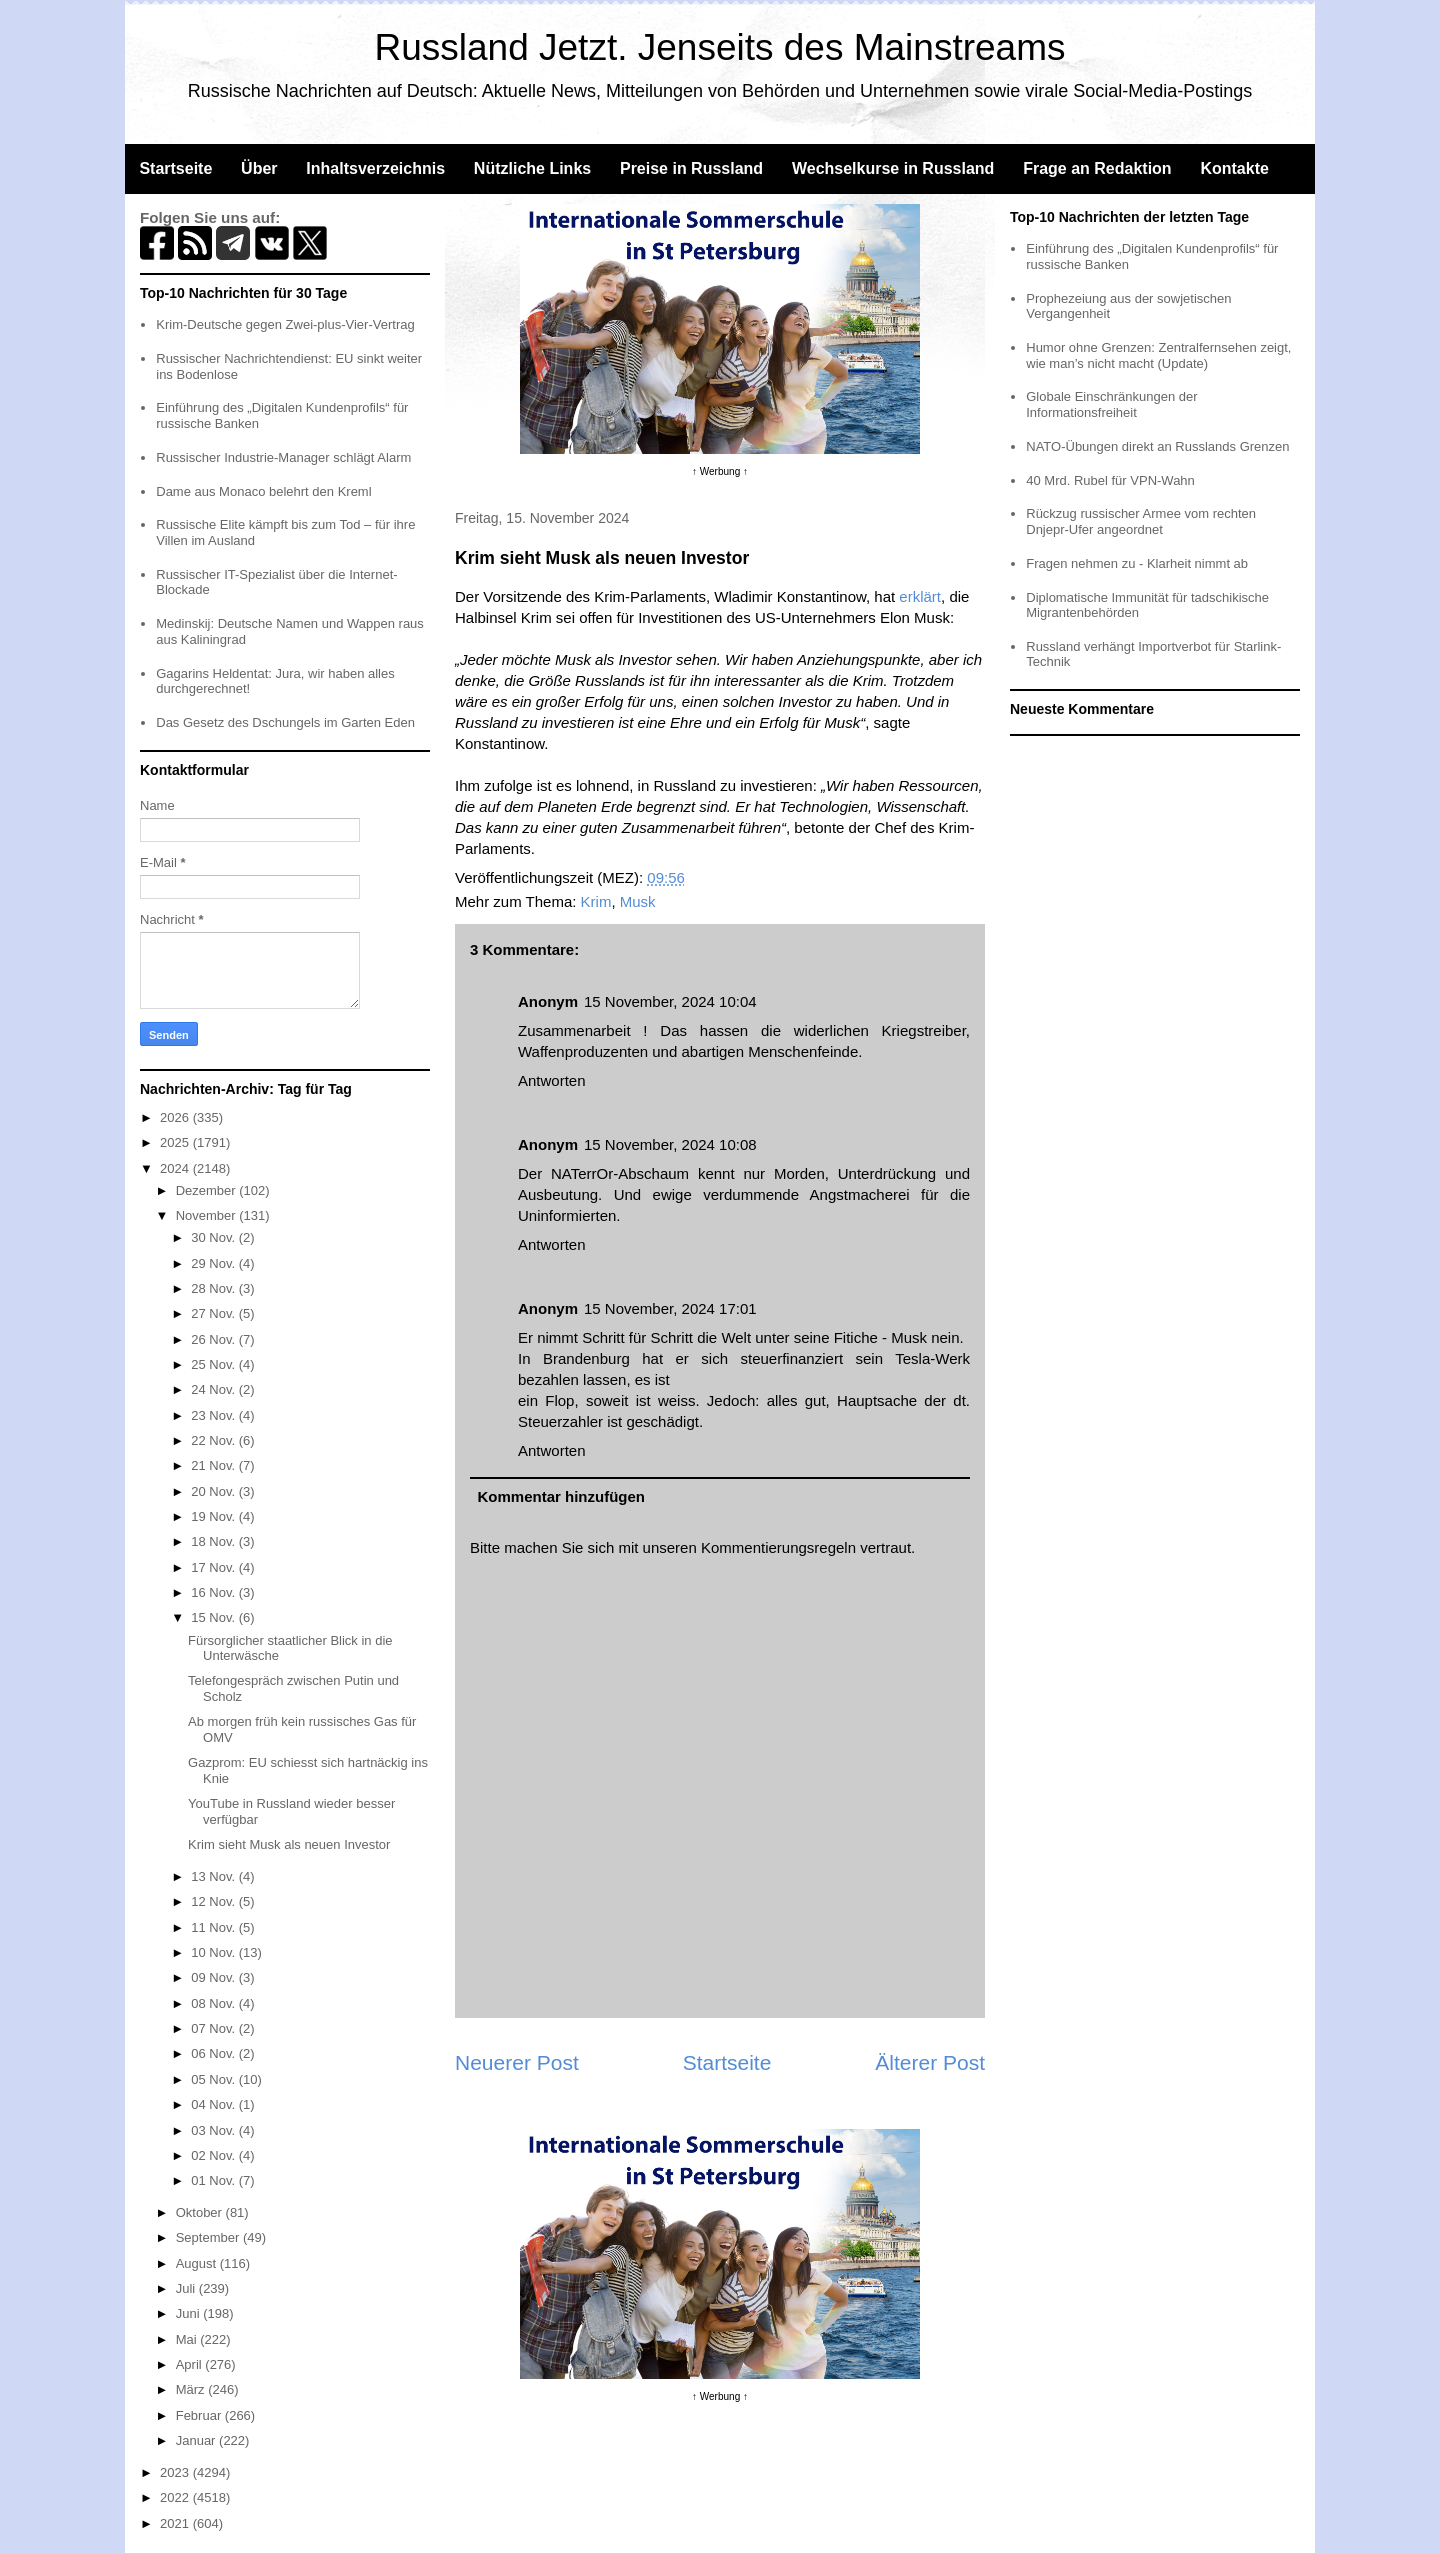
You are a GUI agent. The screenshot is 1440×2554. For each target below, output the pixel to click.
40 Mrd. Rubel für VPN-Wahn (1110, 480)
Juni (189, 2313)
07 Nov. (214, 2028)
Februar (200, 2415)
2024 (176, 1168)
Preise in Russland (691, 168)
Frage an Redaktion (1097, 168)
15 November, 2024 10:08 (670, 1144)
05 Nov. (214, 2079)
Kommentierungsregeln (778, 1547)
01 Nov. (214, 2180)
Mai (188, 2339)
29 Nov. (214, 1263)
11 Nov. (214, 1927)
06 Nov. (214, 2053)
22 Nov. (214, 1440)
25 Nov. (214, 1364)
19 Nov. (214, 1516)
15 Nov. (214, 1617)
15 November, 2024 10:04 (670, 1001)
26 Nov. (214, 1339)
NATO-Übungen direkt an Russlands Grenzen (1157, 446)
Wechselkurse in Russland (893, 168)
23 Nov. (214, 1415)
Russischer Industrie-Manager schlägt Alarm (283, 457)
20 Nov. (214, 1491)
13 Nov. (214, 1876)
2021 (176, 2523)
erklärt (920, 596)
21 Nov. (214, 1465)
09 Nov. (214, 1977)
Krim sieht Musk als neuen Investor (289, 1844)
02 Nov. (214, 2155)
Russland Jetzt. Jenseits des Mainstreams (720, 47)
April (191, 2364)
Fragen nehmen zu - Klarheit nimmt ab (1137, 563)
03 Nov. (214, 2130)
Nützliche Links (532, 168)
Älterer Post (930, 2062)
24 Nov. (214, 1389)
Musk (638, 901)
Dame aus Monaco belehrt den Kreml (263, 491)
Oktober (201, 2212)
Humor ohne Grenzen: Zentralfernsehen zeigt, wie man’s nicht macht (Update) (1158, 355)
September (209, 2237)
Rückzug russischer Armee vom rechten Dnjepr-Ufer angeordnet (1141, 521)
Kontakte (1234, 168)
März (192, 2389)
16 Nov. (214, 1592)
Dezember (208, 1190)
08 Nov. (214, 2003)
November (208, 1215)
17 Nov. (214, 1567)
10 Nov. (214, 1952)
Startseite (175, 168)
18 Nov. (214, 1541)
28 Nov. (214, 1288)
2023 (176, 2472)
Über (259, 168)
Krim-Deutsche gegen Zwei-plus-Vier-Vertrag (285, 324)
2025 (176, 1142)
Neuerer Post (517, 2062)
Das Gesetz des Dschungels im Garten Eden (285, 722)
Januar (197, 2440)
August (198, 2263)
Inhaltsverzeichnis (375, 168)
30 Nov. (214, 1237)
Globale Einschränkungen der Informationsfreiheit (1111, 404)
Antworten (552, 1080)
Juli (187, 2288)
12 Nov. (214, 1901)
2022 (176, 2497)
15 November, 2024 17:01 (670, 1308)
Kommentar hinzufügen (562, 1496)
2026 (176, 1117)
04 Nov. (214, 2104)
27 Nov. (214, 1313)
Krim (596, 901)
